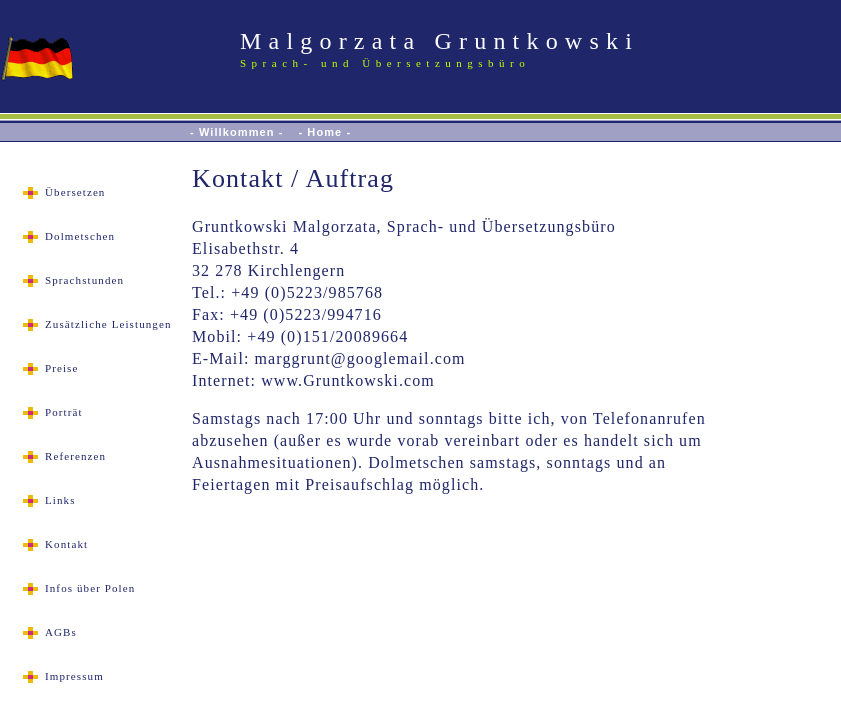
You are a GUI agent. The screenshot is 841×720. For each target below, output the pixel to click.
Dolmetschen (80, 236)
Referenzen (75, 456)
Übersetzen (75, 192)
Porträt (64, 412)
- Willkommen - (237, 132)
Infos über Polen (90, 588)
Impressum (74, 676)
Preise (61, 368)
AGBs (61, 632)
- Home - (324, 132)
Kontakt (66, 544)
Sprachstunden (84, 280)
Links (60, 500)
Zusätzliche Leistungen (108, 324)
